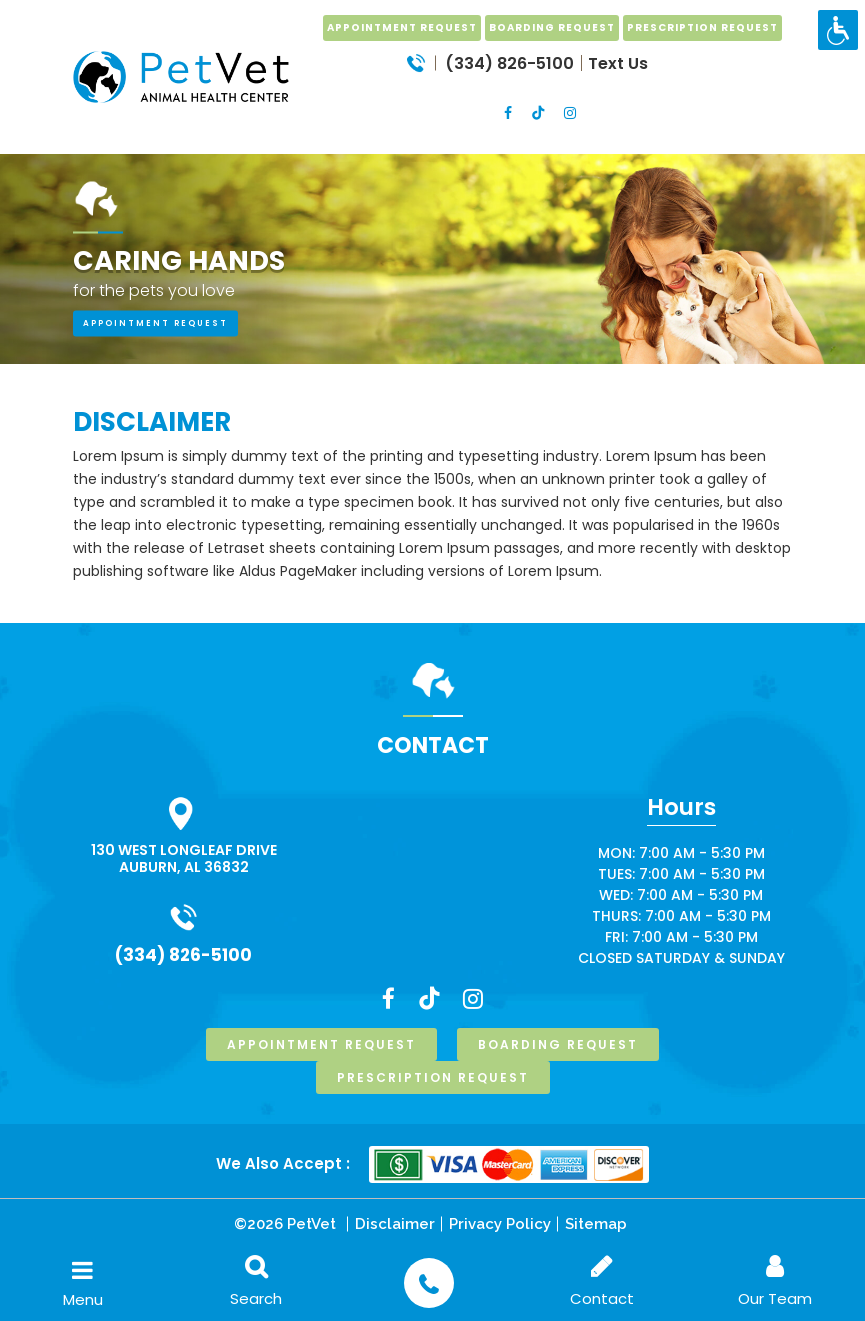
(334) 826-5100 (183, 955)
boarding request (552, 27)
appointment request (155, 323)
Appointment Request (402, 27)
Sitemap (596, 1224)
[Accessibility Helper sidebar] (838, 30)
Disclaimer (395, 1224)
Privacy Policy (500, 1224)
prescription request (702, 27)
